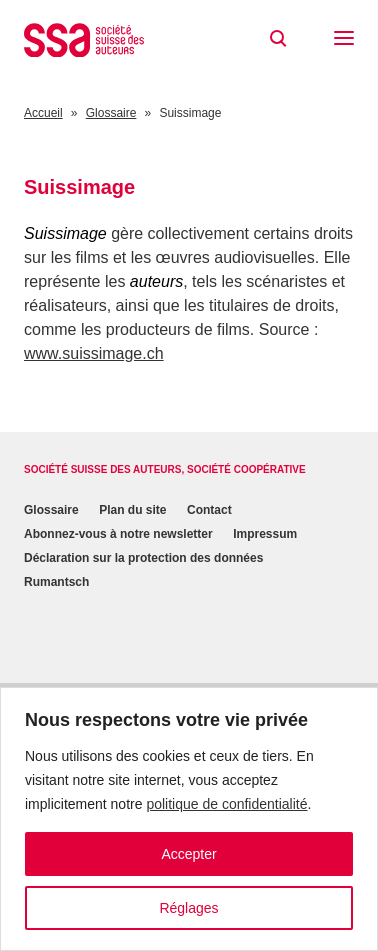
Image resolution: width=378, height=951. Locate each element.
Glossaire (51, 510)
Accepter (188, 854)
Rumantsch (56, 582)
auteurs (156, 281)
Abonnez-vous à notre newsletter (118, 534)
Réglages (188, 908)
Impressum (265, 534)
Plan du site (132, 510)
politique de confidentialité (226, 804)
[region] (189, 819)
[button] (344, 40)
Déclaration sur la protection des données (143, 558)
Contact (209, 510)
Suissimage (65, 233)
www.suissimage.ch (94, 353)
